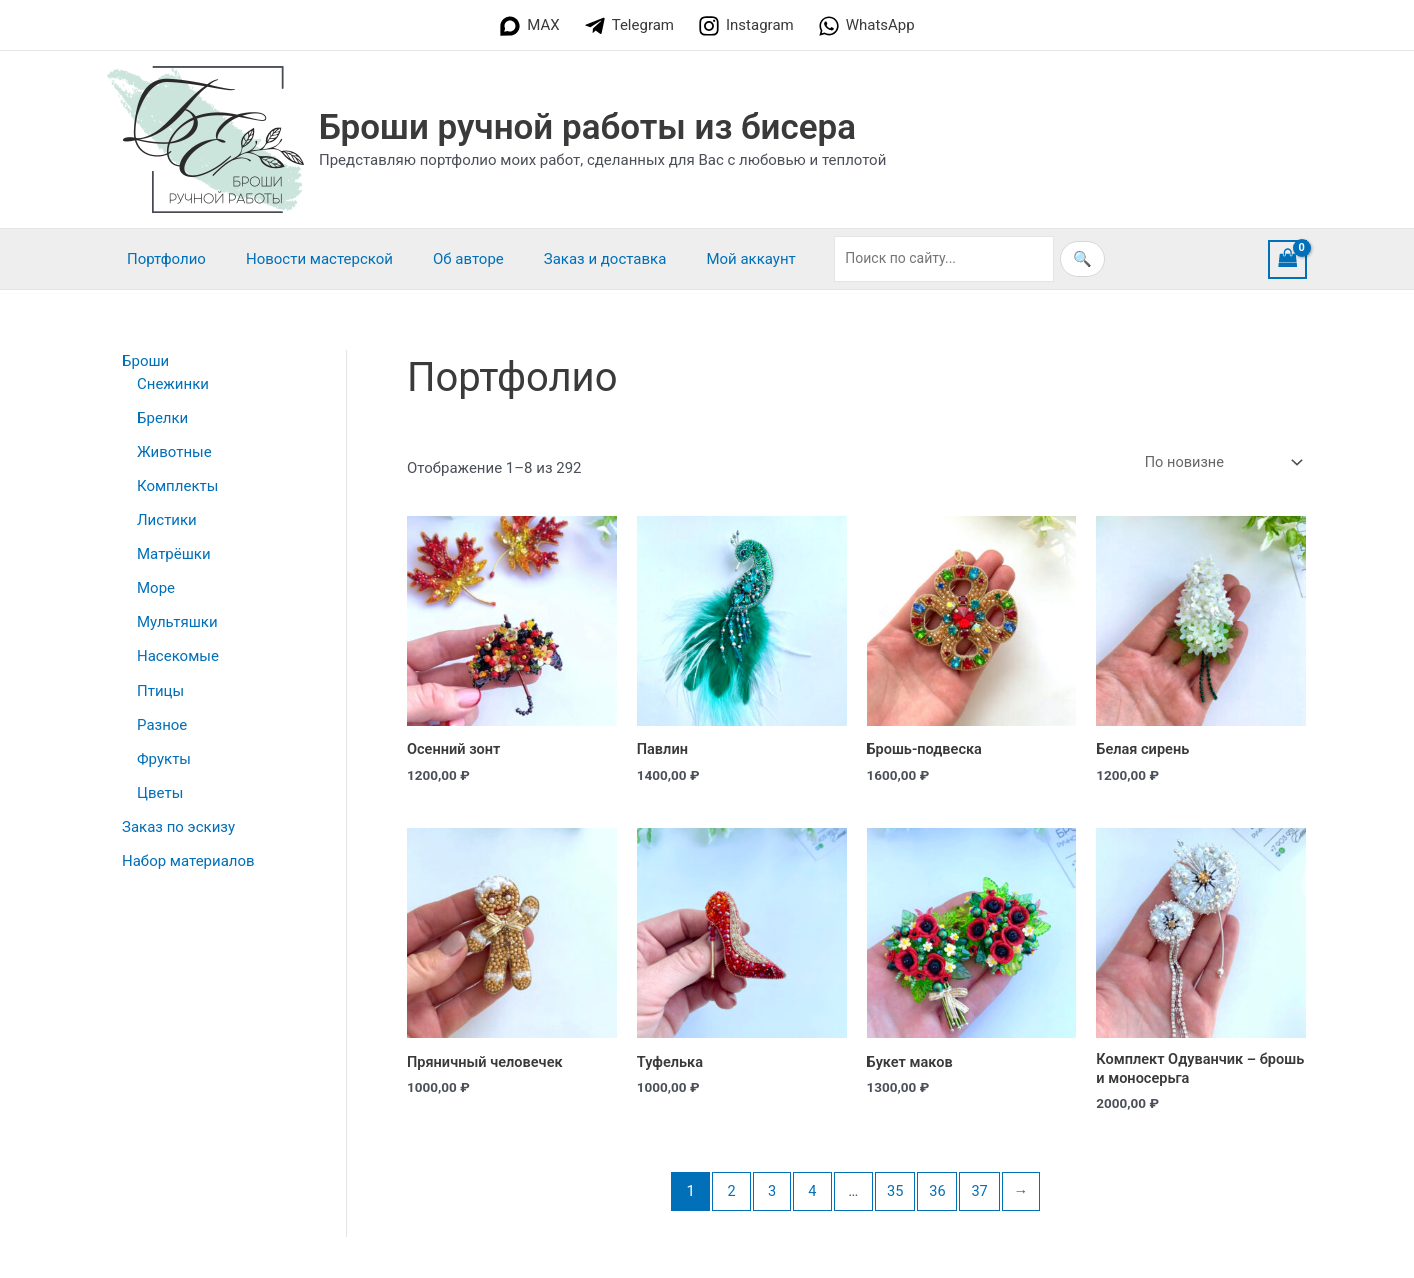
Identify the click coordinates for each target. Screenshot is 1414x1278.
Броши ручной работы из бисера (587, 127)
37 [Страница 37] (981, 1194)
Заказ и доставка (570, 259)
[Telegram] (629, 26)
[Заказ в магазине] (1219, 462)
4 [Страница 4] (811, 1194)
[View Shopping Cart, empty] (1288, 259)
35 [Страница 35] (895, 1194)
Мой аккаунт (705, 259)
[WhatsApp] (866, 26)
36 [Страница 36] (938, 1194)
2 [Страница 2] (728, 1194)
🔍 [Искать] (1032, 259)
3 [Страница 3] (769, 1194)
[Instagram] (746, 26)
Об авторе (443, 259)
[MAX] (529, 26)
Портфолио (161, 259)
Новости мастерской (304, 259)
